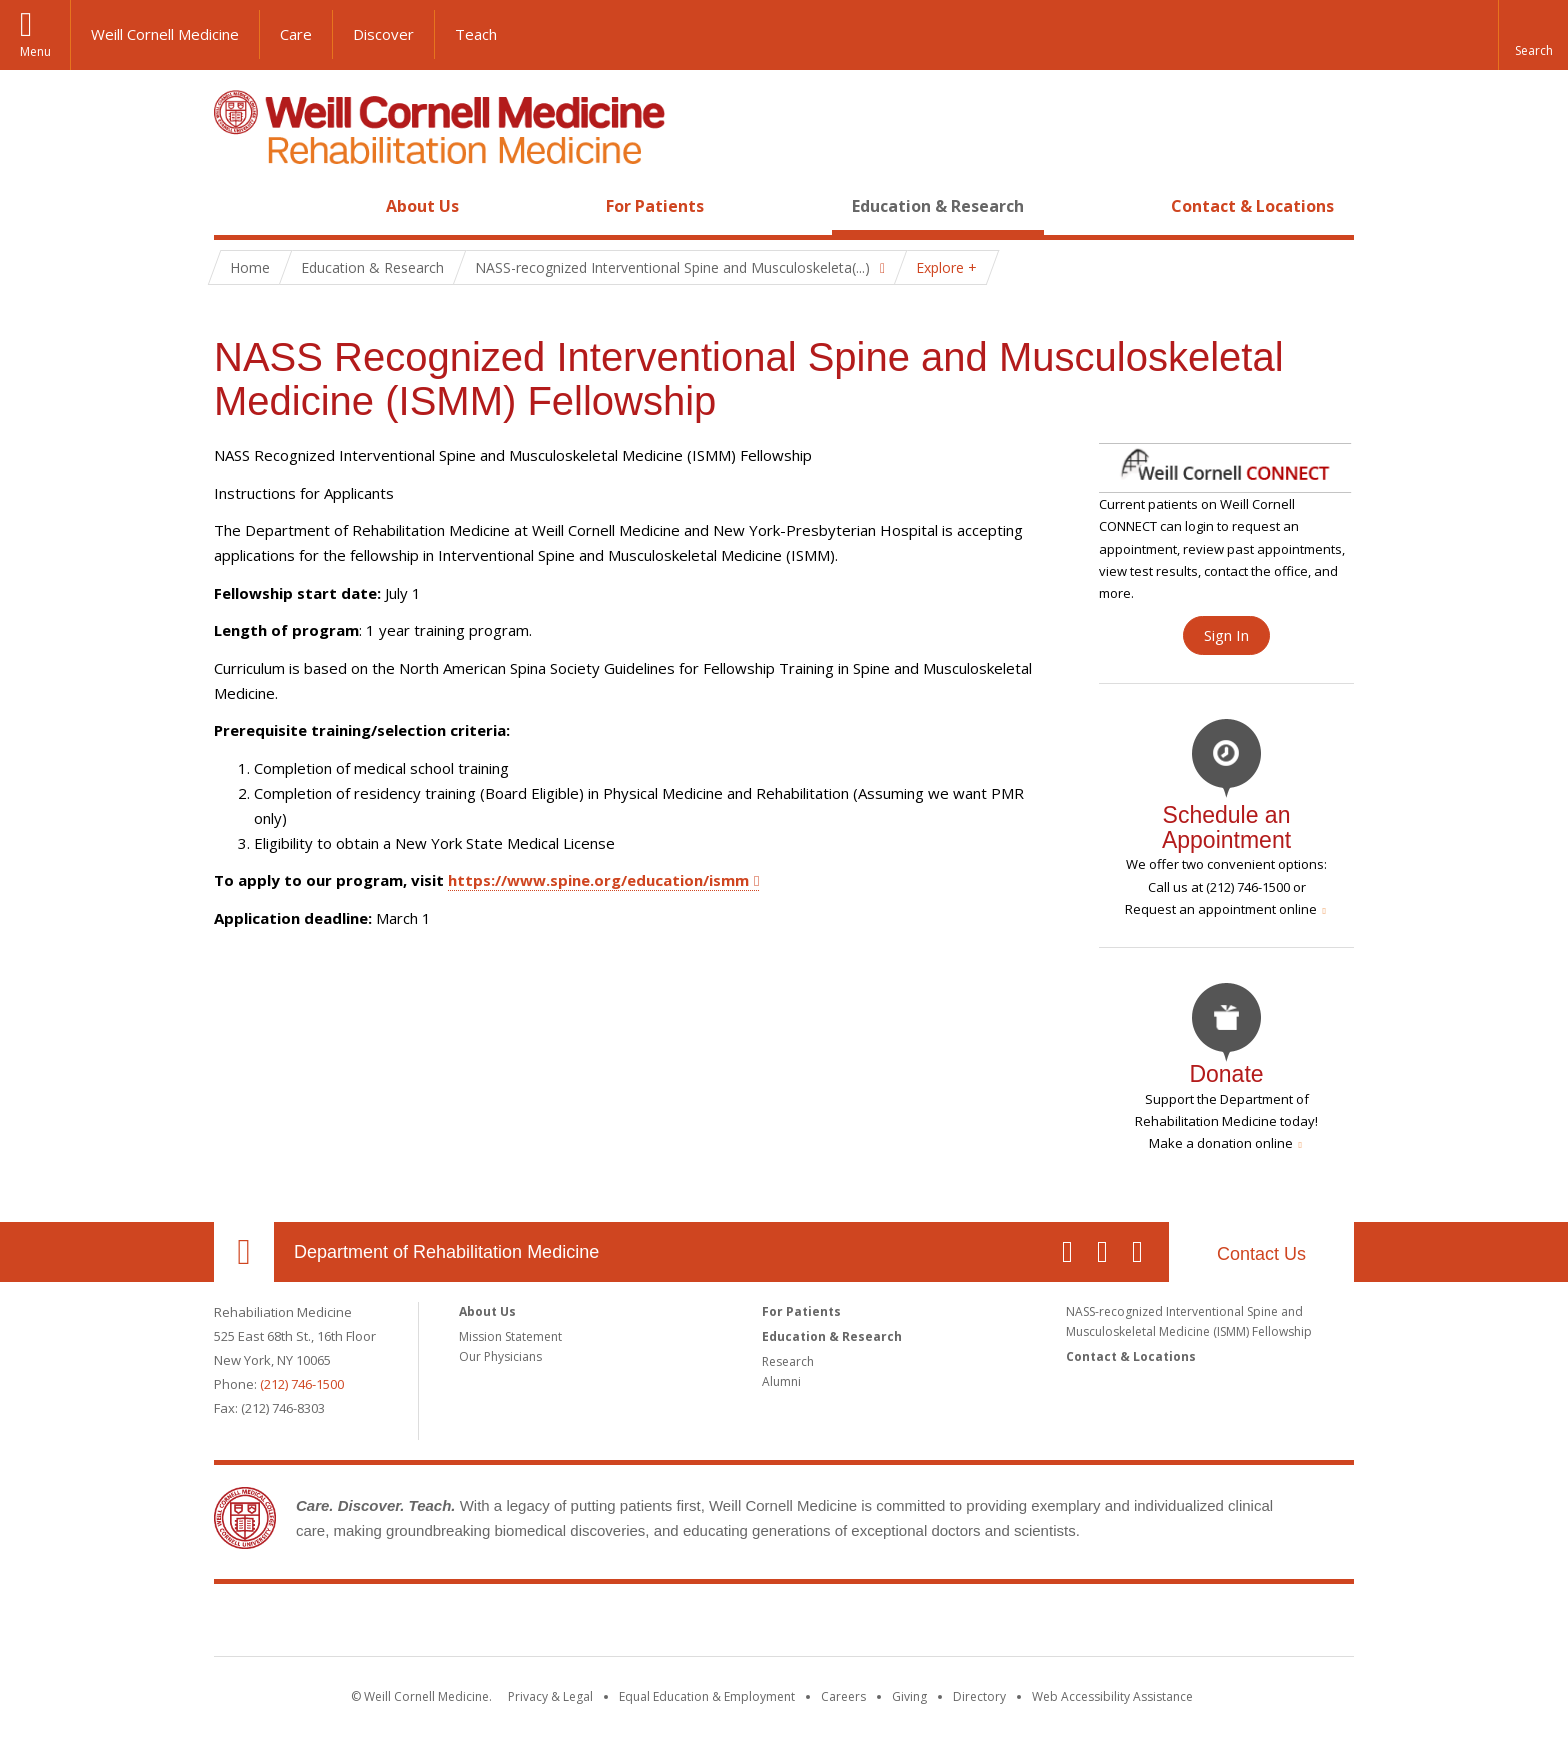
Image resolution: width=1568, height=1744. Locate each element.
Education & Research (938, 206)
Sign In (1226, 635)
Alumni (781, 1381)
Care (296, 34)
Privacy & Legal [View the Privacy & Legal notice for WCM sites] (550, 1696)
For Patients (655, 206)
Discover (383, 34)
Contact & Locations (1252, 206)
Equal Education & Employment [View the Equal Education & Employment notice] (707, 1696)
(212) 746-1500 (302, 1384)
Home (236, 206)
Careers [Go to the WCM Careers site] (843, 1696)
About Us (422, 206)
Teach (476, 34)
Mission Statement (510, 1336)
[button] (1533, 35)
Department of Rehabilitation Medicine (446, 1252)
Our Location (244, 1252)
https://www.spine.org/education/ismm (598, 880)
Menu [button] (35, 51)
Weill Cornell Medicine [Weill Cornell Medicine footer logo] (784, 1624)
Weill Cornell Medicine (165, 34)
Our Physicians (500, 1356)
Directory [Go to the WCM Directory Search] (979, 1696)
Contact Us (1261, 1254)
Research (788, 1361)
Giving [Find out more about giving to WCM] (909, 1696)
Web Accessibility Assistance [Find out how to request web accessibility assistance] (1112, 1696)
